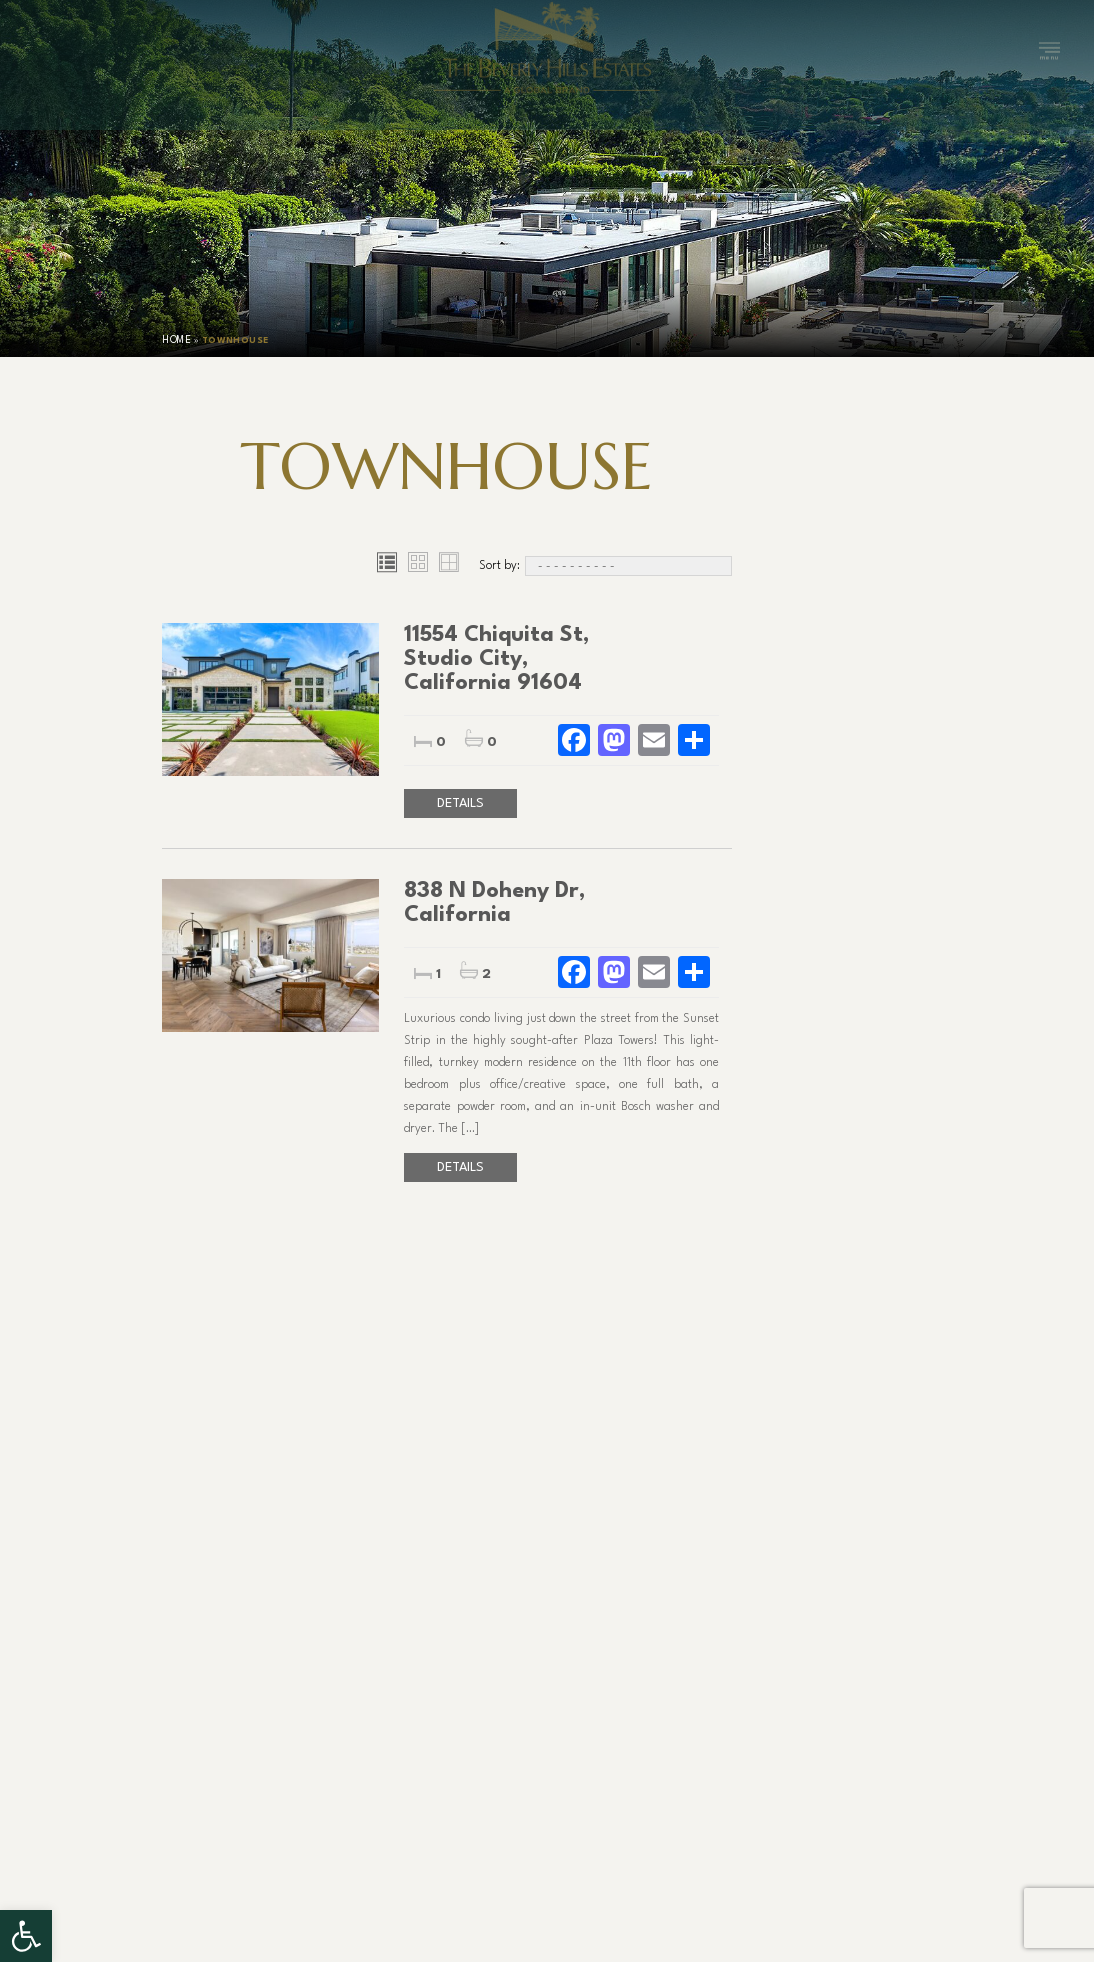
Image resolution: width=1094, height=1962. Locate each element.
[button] (26, 1936)
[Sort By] (628, 566)
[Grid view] (417, 566)
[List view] (386, 566)
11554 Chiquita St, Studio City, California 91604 (496, 659)
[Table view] (448, 566)
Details (460, 803)
